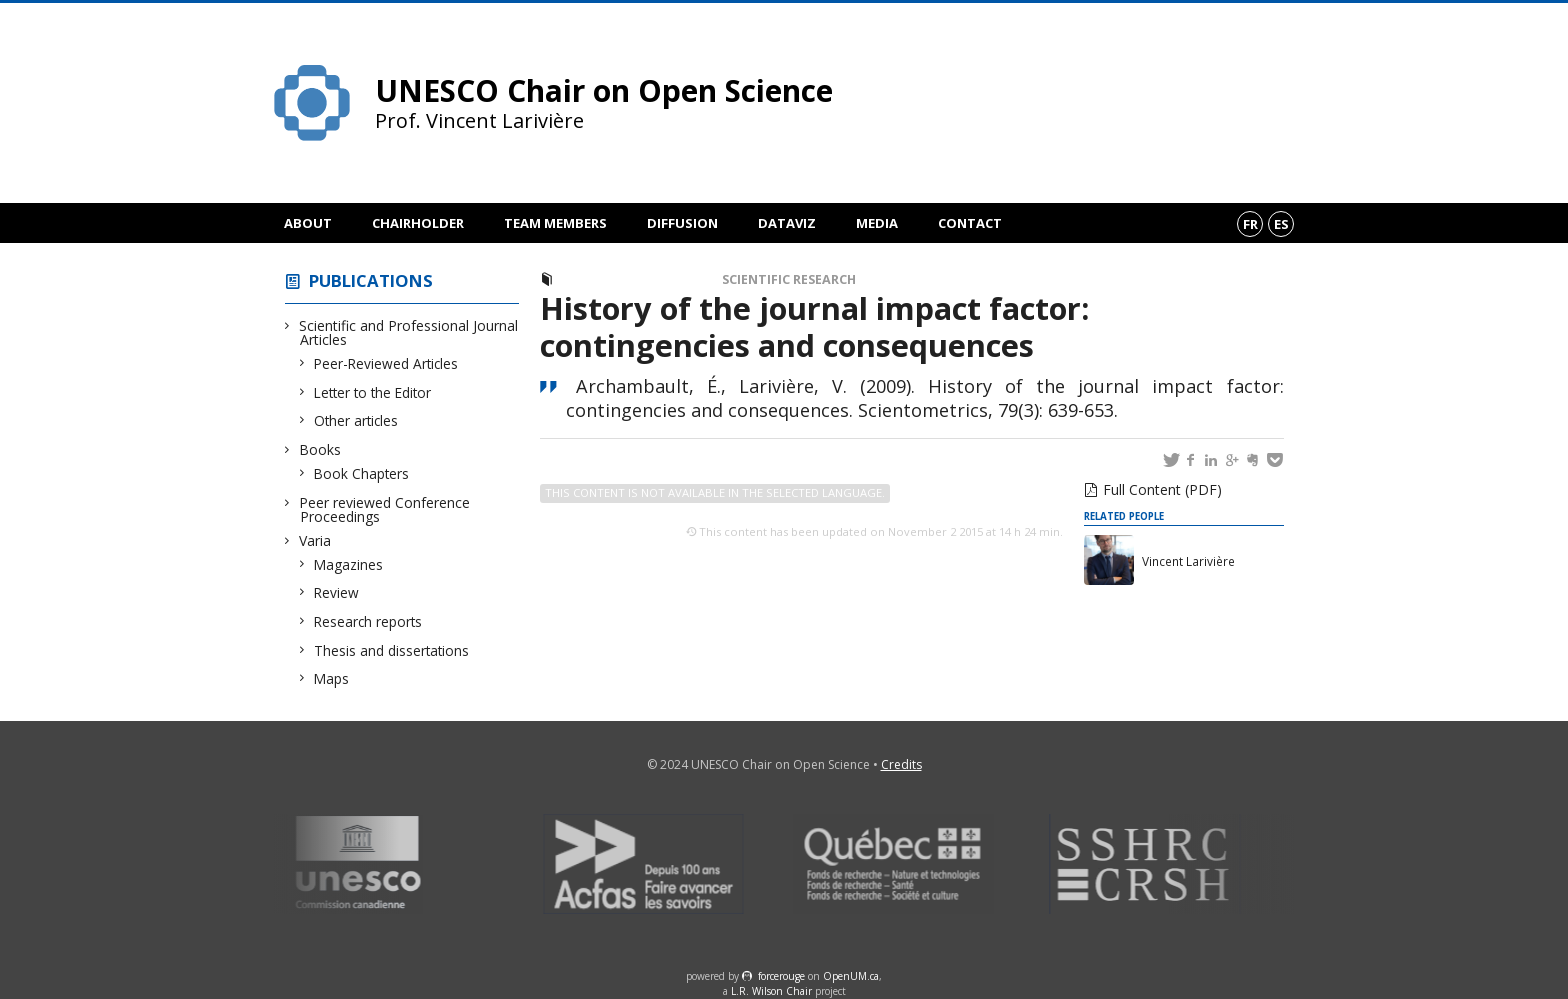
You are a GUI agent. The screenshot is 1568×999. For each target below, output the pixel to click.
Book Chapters (362, 473)
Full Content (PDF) (1162, 489)
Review (337, 592)
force (781, 976)
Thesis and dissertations (392, 650)
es (1281, 224)
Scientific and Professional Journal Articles (409, 332)
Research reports (368, 621)
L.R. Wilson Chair (771, 991)
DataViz (787, 223)
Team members (555, 223)
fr (1250, 224)
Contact (970, 223)
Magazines (349, 564)
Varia (315, 540)
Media (877, 223)
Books (320, 449)
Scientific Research (789, 279)
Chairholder (418, 223)
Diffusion (682, 223)
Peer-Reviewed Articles (386, 363)
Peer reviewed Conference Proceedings (385, 509)
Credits (901, 764)
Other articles (356, 420)
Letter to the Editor (373, 392)
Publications (371, 280)
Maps (332, 678)
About (308, 223)
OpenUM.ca (851, 976)
